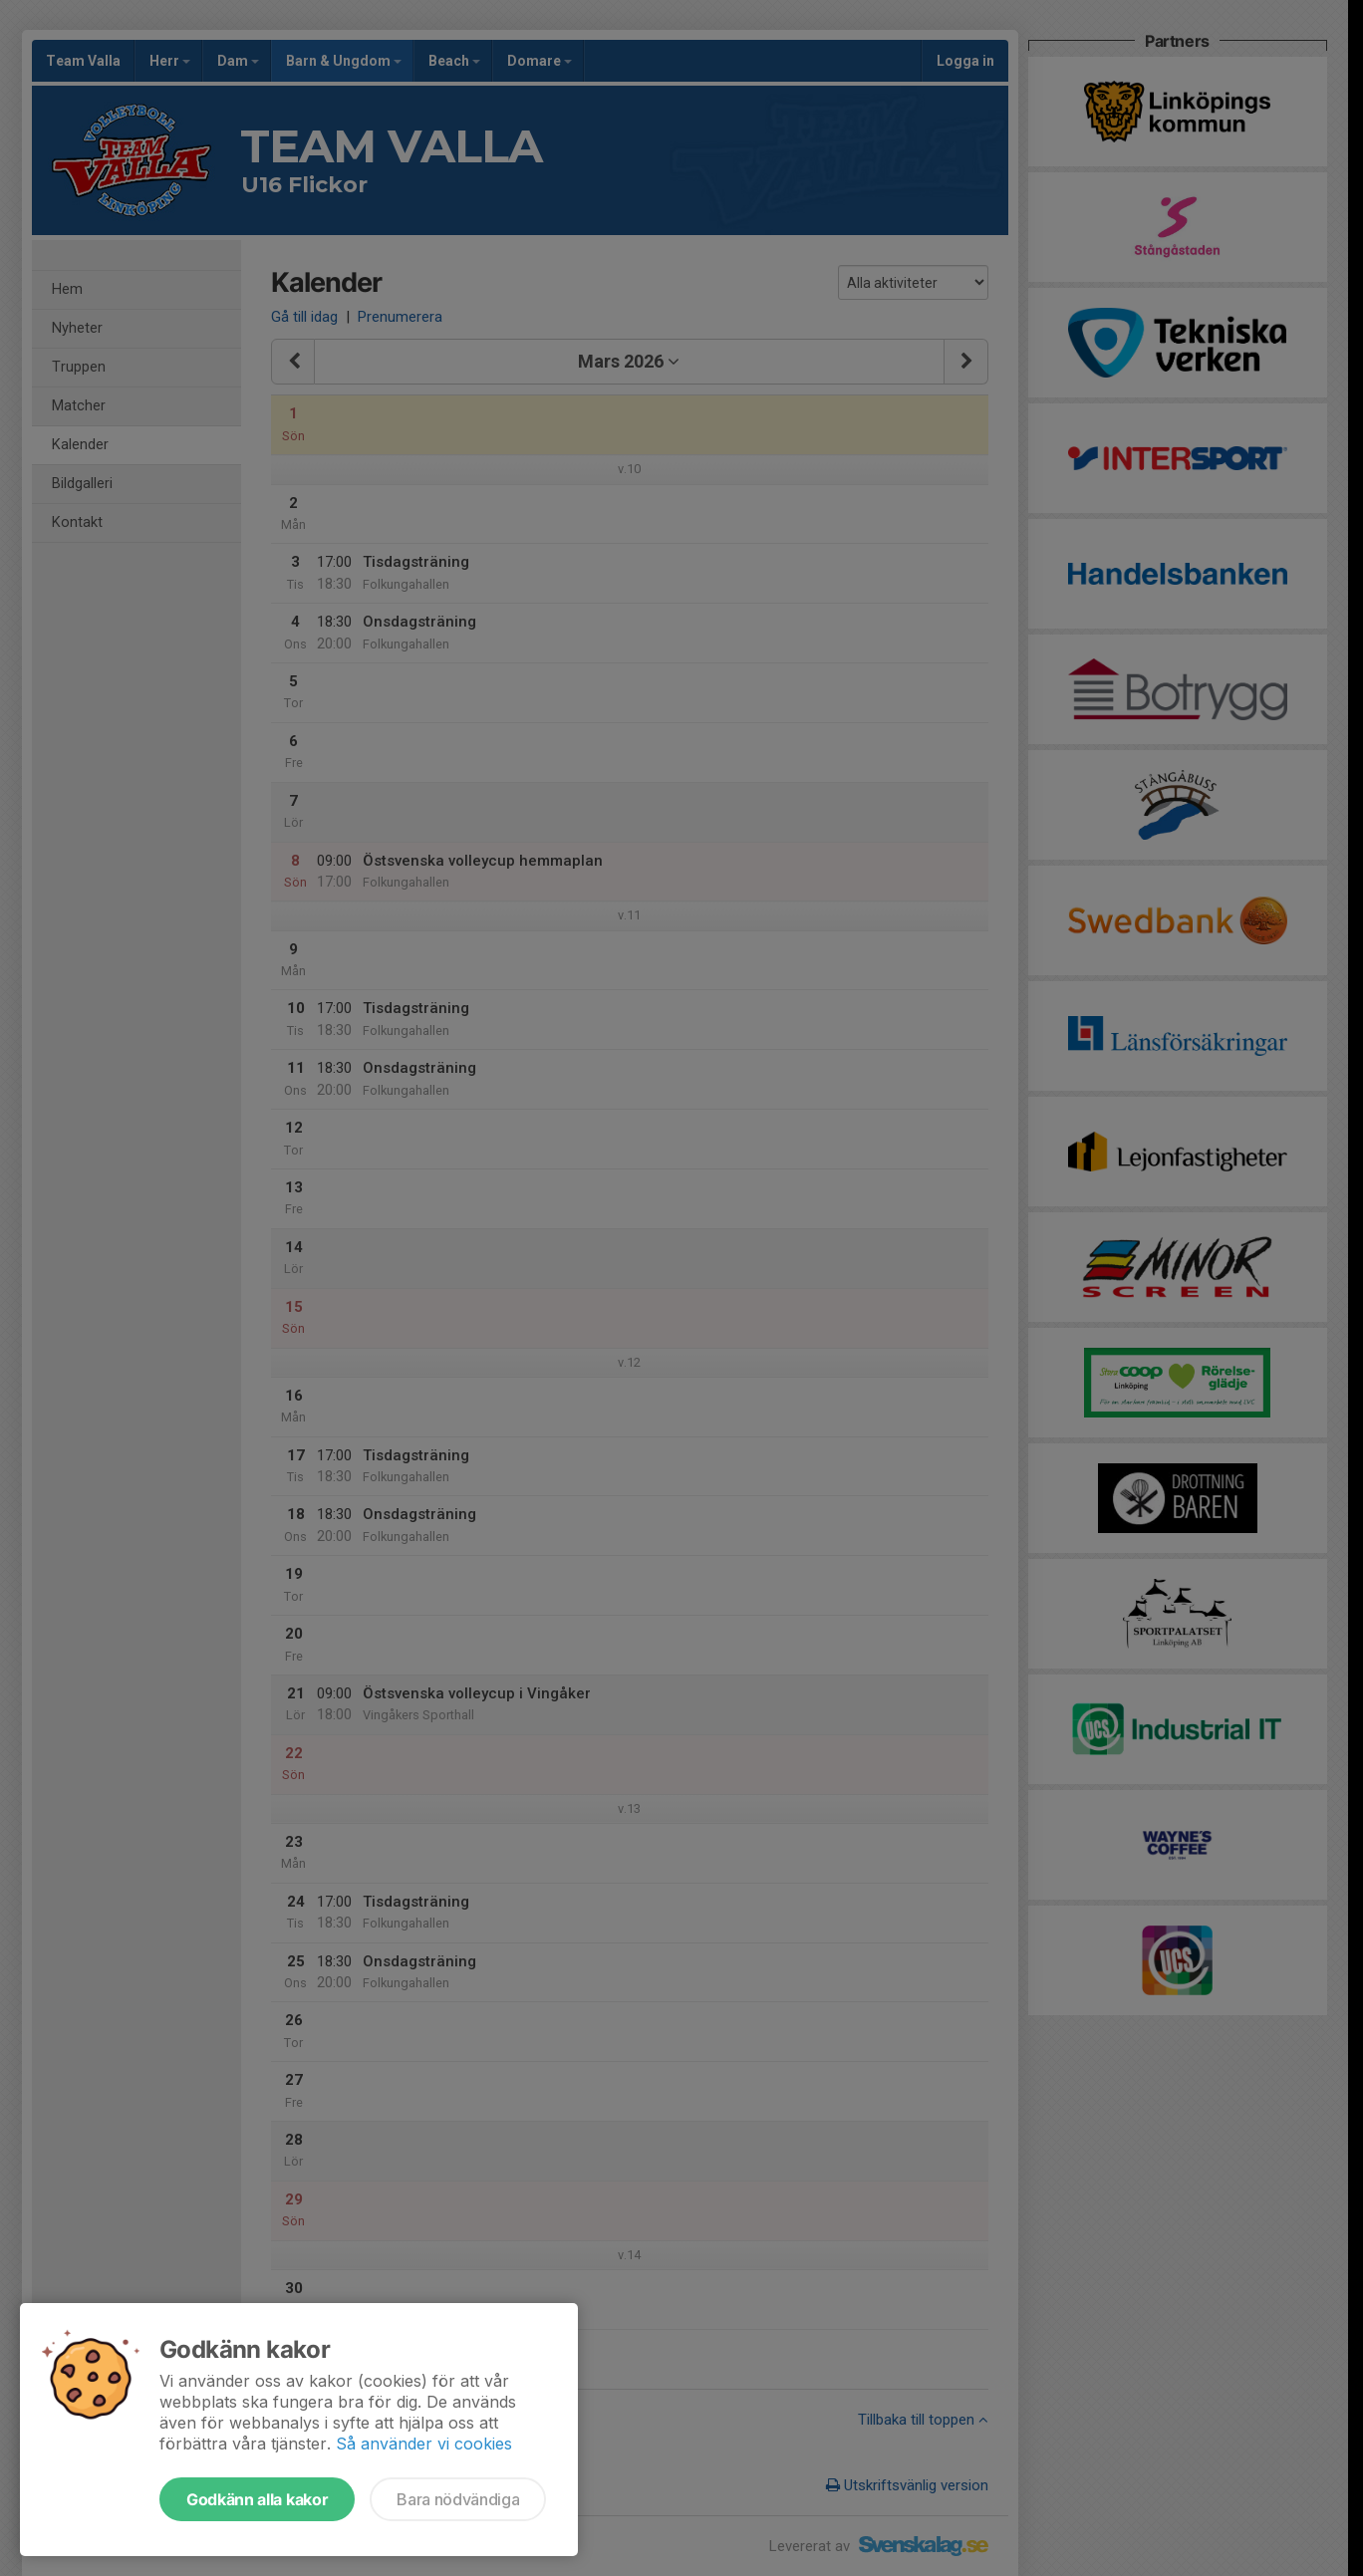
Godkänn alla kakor (257, 2499)
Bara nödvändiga (458, 2499)
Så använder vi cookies (424, 2443)
